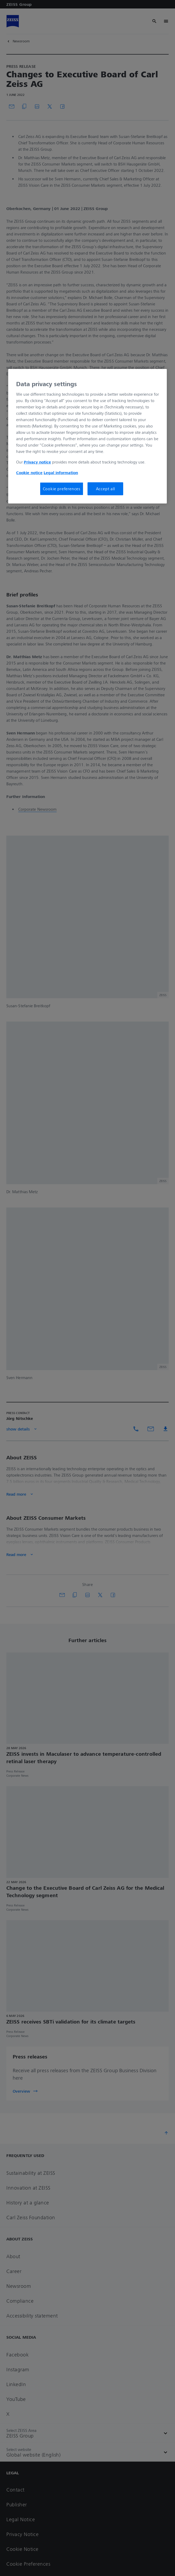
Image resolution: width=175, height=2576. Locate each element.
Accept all (105, 489)
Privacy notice (37, 462)
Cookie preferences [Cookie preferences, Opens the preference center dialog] (61, 489)
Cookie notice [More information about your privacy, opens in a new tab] (29, 472)
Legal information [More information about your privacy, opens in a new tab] (61, 472)
